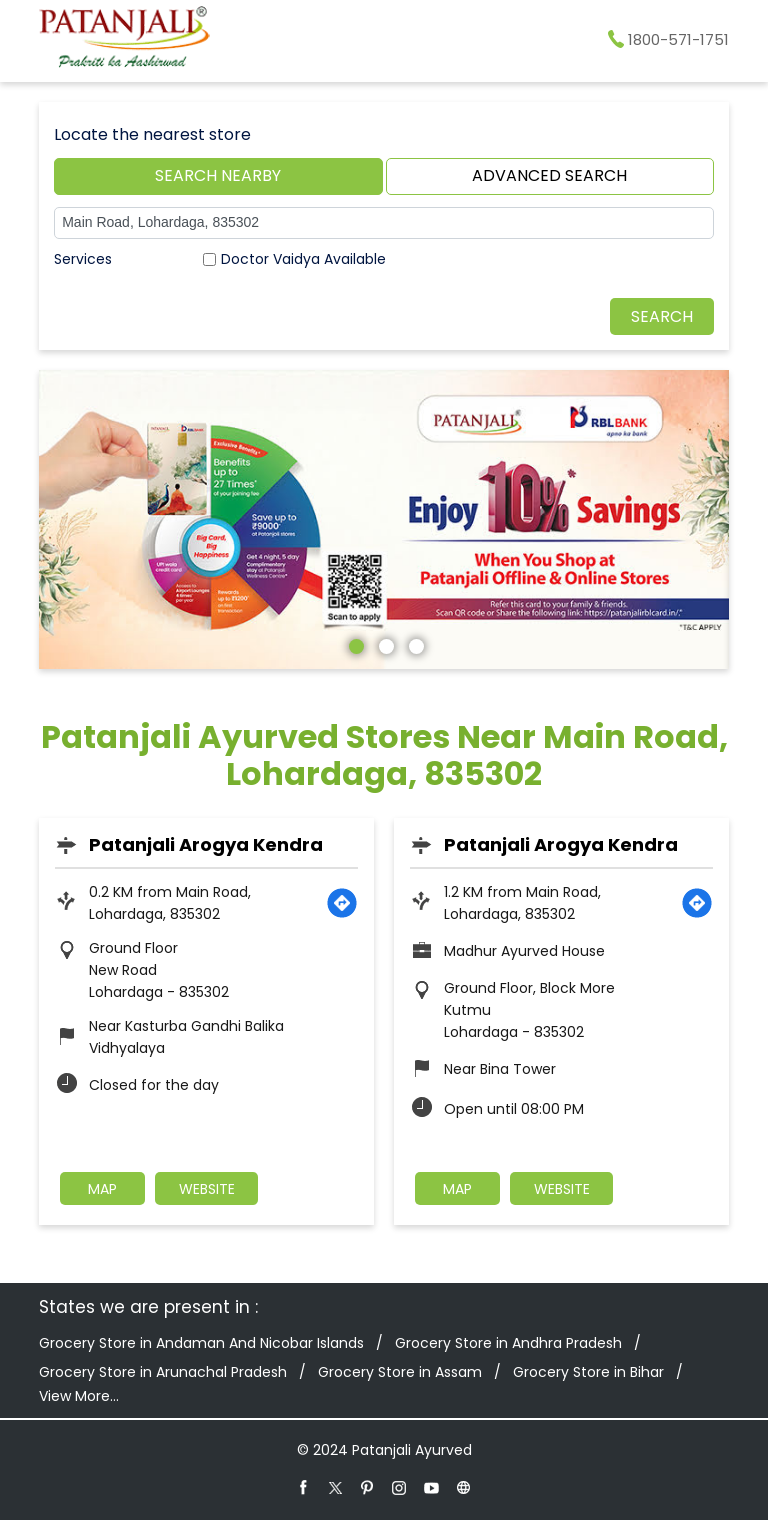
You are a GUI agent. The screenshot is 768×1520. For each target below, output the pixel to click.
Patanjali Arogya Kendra (206, 844)
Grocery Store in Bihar (588, 1372)
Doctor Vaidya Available (303, 259)
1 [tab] (354, 644)
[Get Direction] (342, 903)
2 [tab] (384, 644)
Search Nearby (218, 175)
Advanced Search (549, 175)
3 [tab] (414, 644)
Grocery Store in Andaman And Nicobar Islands (201, 1343)
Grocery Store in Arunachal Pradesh (163, 1372)
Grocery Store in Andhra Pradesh (508, 1343)
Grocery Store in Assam (400, 1372)
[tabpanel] (384, 520)
